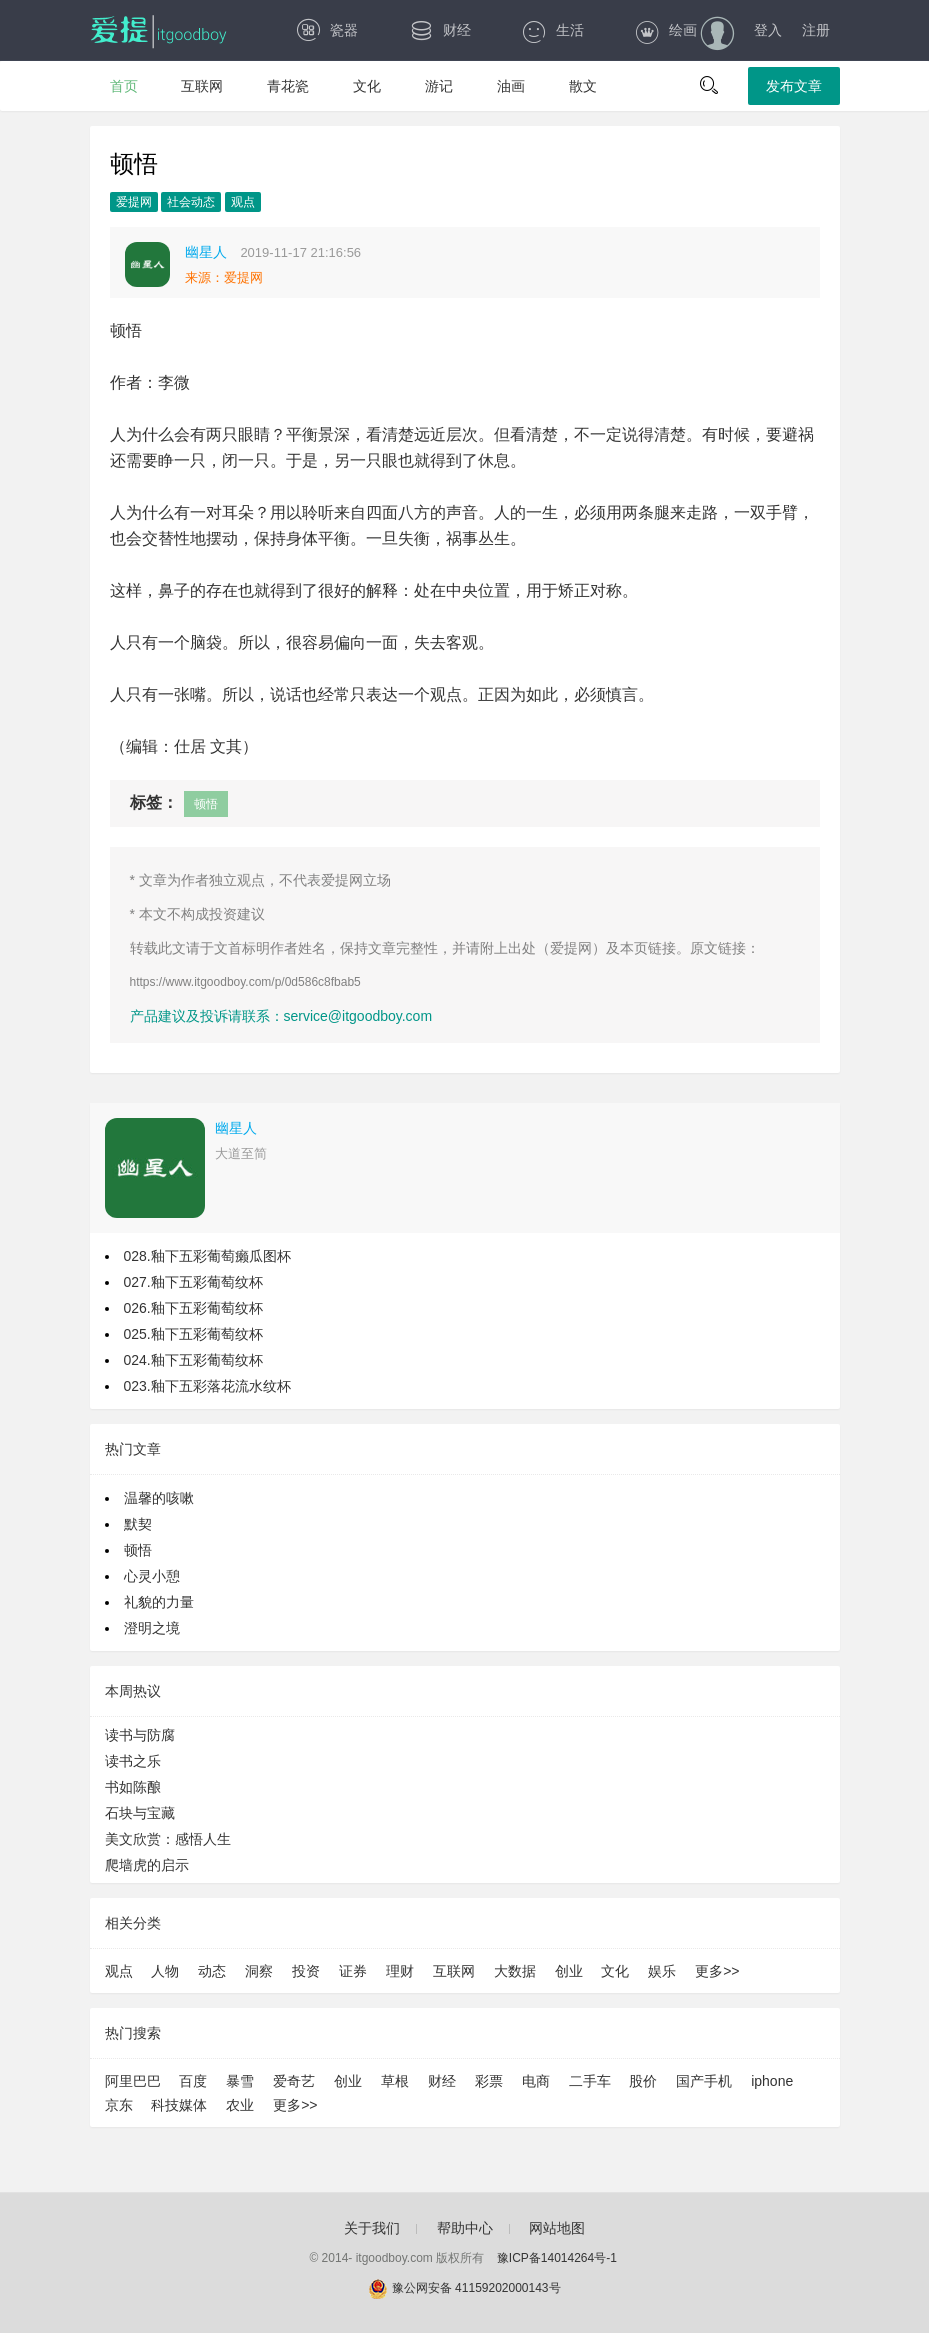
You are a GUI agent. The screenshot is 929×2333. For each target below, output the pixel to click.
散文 (583, 86)
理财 (400, 1971)
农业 (240, 2105)
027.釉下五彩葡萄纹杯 (193, 1282)
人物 (165, 1971)
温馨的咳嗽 (159, 1498)
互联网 (202, 86)
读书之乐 (133, 1761)
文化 (367, 86)
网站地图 (557, 2228)
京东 (119, 2105)
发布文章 (794, 86)
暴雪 (240, 2081)
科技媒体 (179, 2105)
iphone (772, 2081)
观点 (243, 202)
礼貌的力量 (159, 1602)
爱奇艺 (294, 2081)
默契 (138, 1524)
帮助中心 (465, 2228)
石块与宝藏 (140, 1813)
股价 (643, 2081)
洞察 (259, 1971)
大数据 (515, 1971)
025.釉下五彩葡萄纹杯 (193, 1334)
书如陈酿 (133, 1787)
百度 (193, 2081)
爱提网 (134, 202)
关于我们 (372, 2228)
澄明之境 (152, 1628)
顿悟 (206, 804)
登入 (768, 30)
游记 (439, 86)
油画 (511, 86)
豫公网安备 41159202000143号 (464, 2288)
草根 (395, 2081)
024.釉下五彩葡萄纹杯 (193, 1360)
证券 (353, 1971)
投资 (306, 1971)
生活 (552, 30)
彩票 (489, 2081)
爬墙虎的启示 (147, 1865)
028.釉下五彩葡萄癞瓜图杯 (207, 1256)
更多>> (717, 1971)
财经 (439, 30)
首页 (124, 86)
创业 (569, 1971)
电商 (536, 2081)
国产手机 (704, 2081)
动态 (212, 1971)
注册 (816, 30)
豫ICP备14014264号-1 (557, 2258)
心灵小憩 (152, 1576)
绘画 (665, 30)
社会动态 (191, 202)
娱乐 (662, 1971)
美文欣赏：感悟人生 (168, 1839)
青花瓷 (288, 86)
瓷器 (326, 30)
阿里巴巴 (133, 2081)
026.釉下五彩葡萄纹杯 (193, 1308)
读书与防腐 (140, 1735)
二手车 (590, 2081)
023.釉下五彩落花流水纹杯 (207, 1386)
